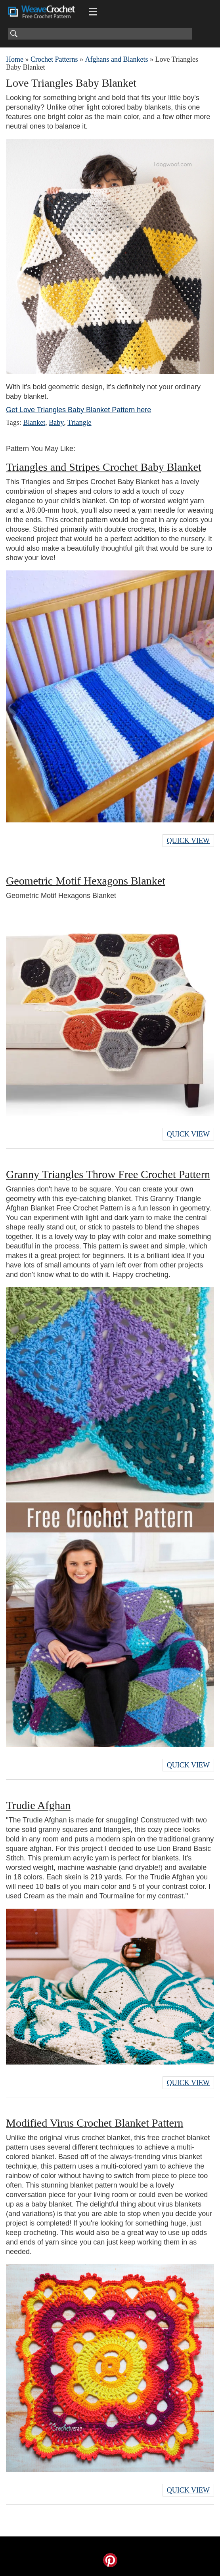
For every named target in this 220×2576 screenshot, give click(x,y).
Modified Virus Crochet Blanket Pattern (94, 2123)
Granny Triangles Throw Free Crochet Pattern (108, 1174)
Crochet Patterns (54, 59)
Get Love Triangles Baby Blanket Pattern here (78, 410)
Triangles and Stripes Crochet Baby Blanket (103, 467)
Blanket (34, 422)
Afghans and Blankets (116, 59)
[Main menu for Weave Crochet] (93, 12)
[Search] (100, 34)
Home (14, 59)
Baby (56, 422)
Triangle (79, 422)
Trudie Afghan (38, 1805)
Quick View (188, 841)
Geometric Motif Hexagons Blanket (85, 881)
